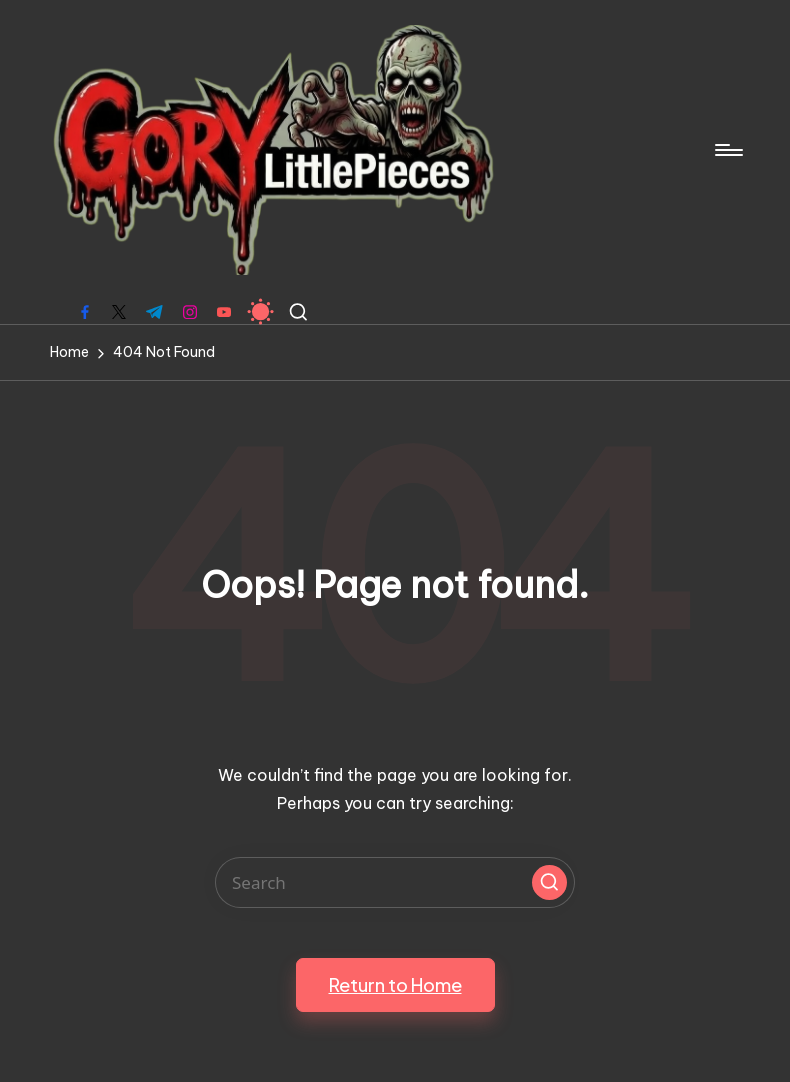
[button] (549, 882)
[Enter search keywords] (395, 882)
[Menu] (727, 150)
